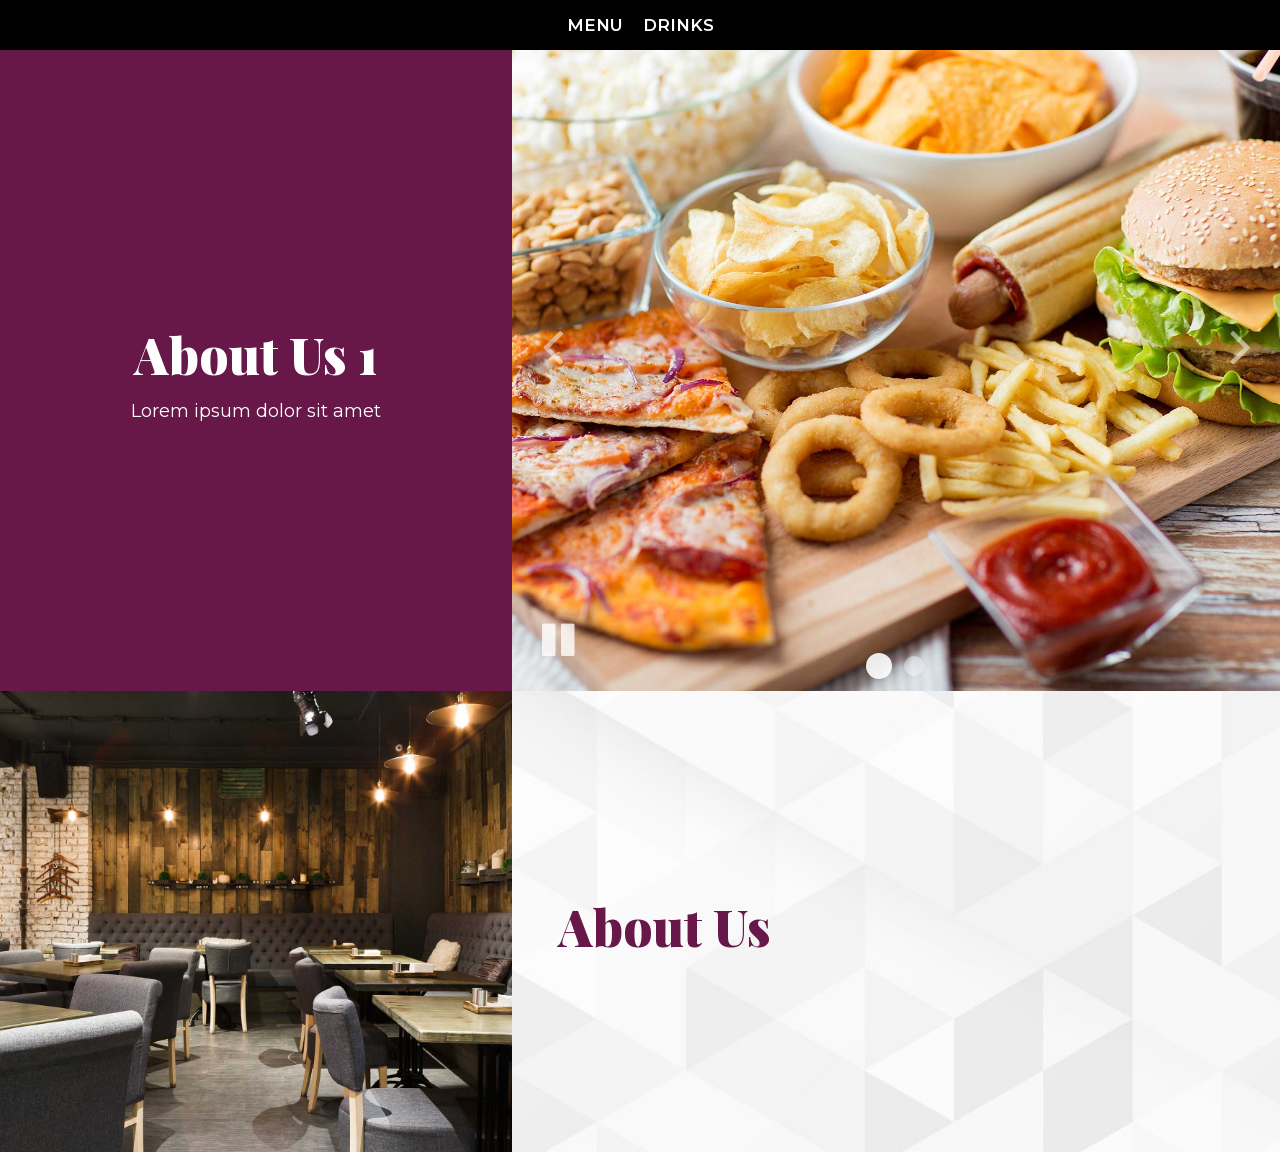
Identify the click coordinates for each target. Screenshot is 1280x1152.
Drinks (678, 25)
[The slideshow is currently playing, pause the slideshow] (557, 636)
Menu (595, 25)
